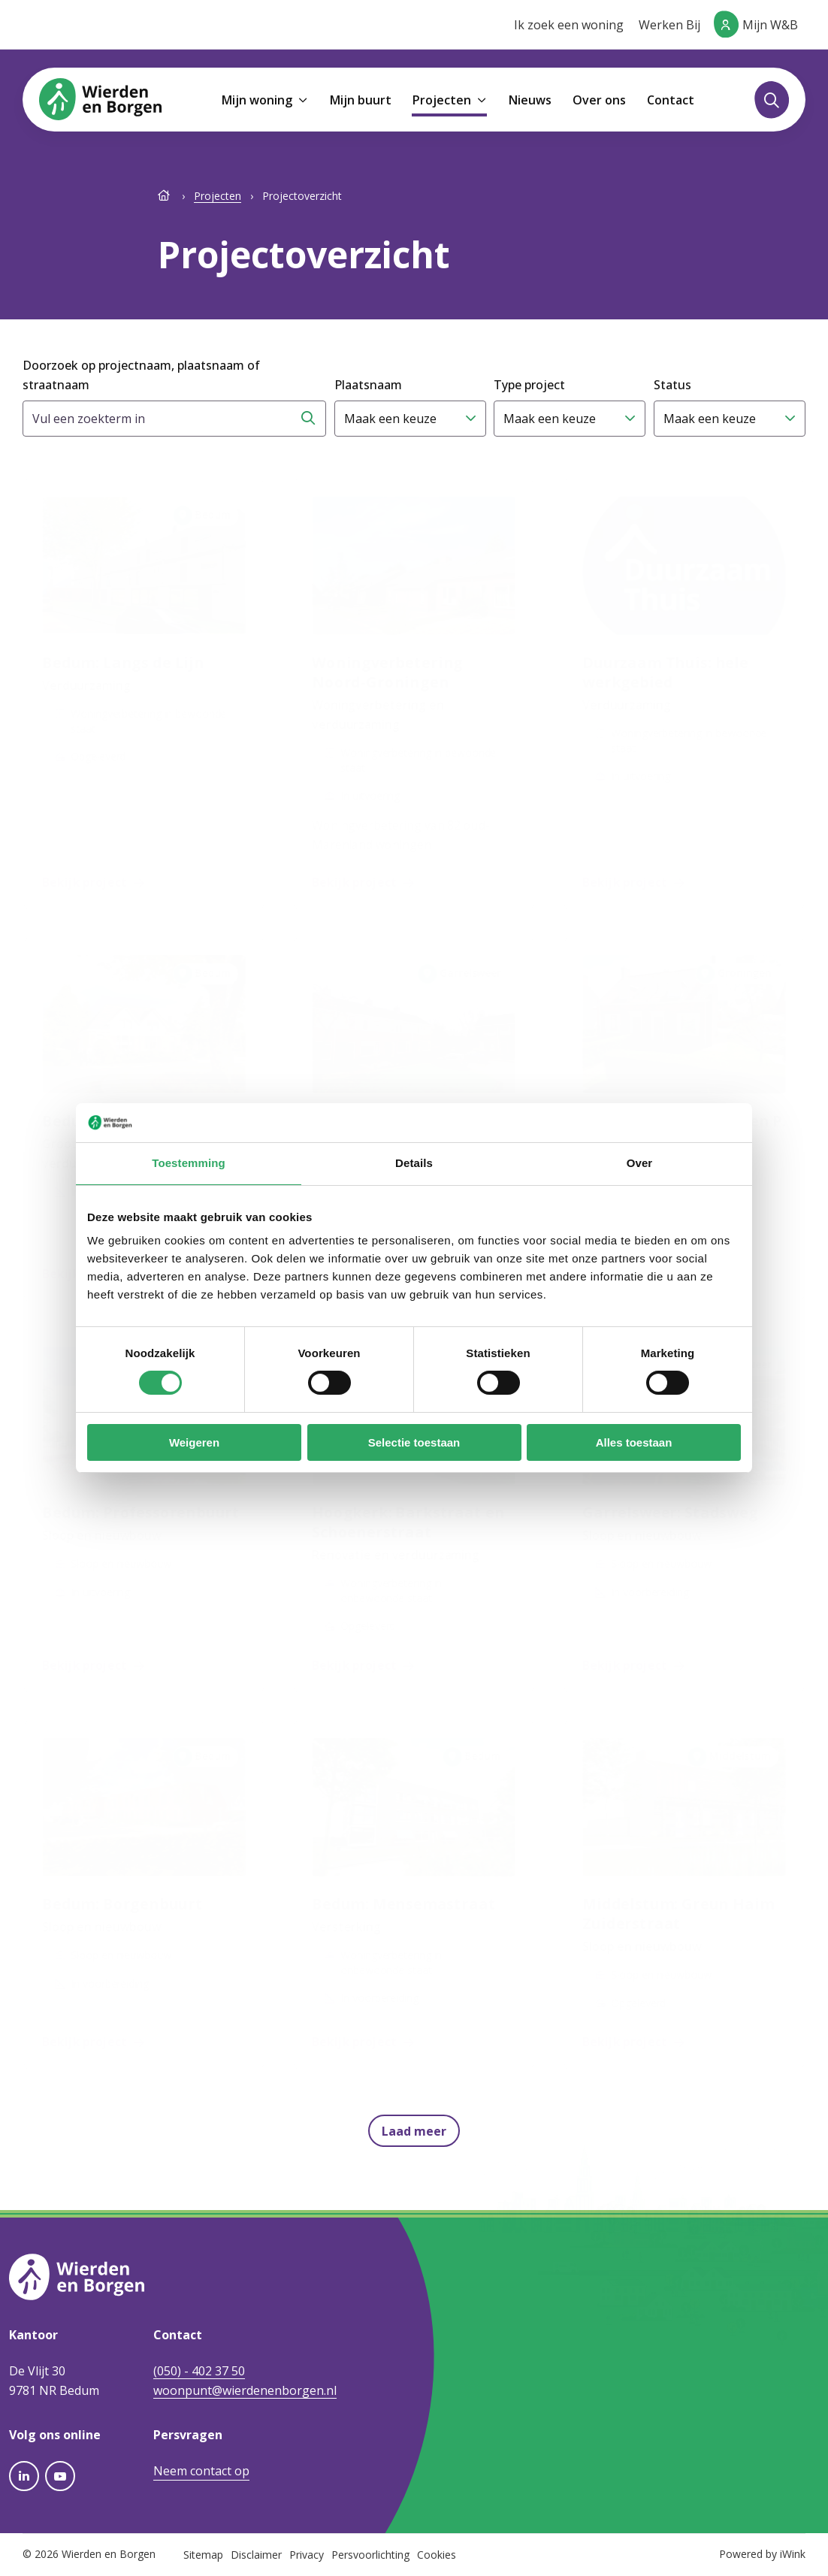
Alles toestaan (634, 1442)
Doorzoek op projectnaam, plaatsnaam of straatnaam (141, 375)
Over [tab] (640, 1162)
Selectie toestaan (414, 1442)
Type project (529, 384)
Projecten (217, 196)
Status (672, 384)
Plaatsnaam (368, 384)
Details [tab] (414, 1162)
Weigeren (194, 1442)
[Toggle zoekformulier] (771, 100)
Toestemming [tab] (188, 1162)
